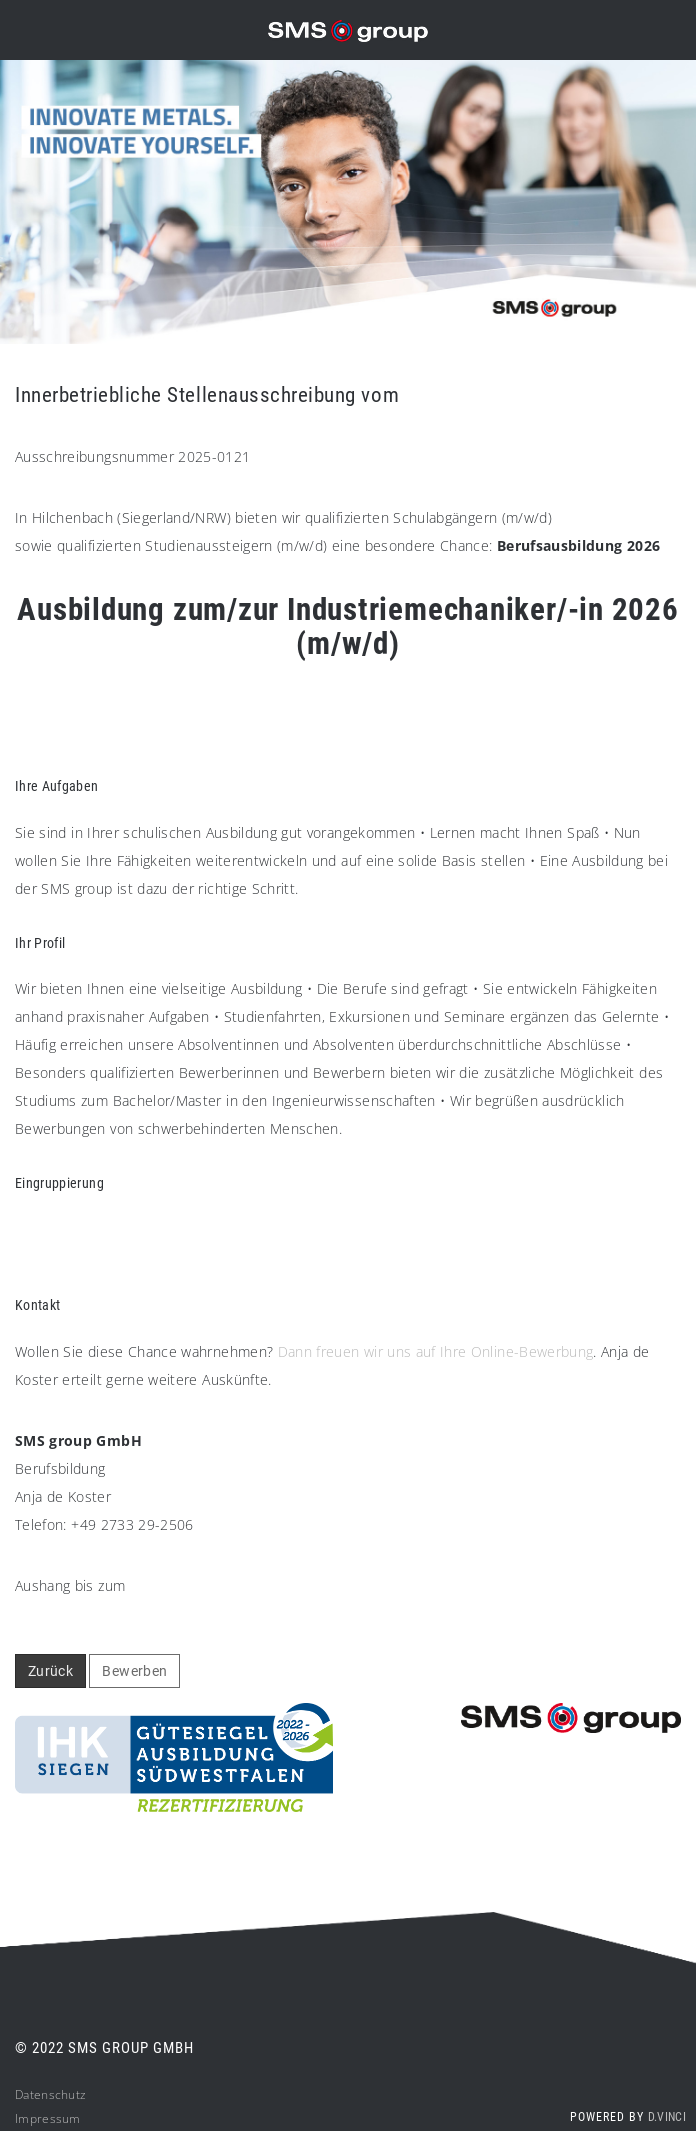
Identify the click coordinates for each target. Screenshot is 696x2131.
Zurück (50, 1671)
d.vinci (667, 2117)
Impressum (48, 2118)
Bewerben (134, 1671)
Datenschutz (50, 2094)
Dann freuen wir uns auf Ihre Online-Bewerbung (436, 1351)
